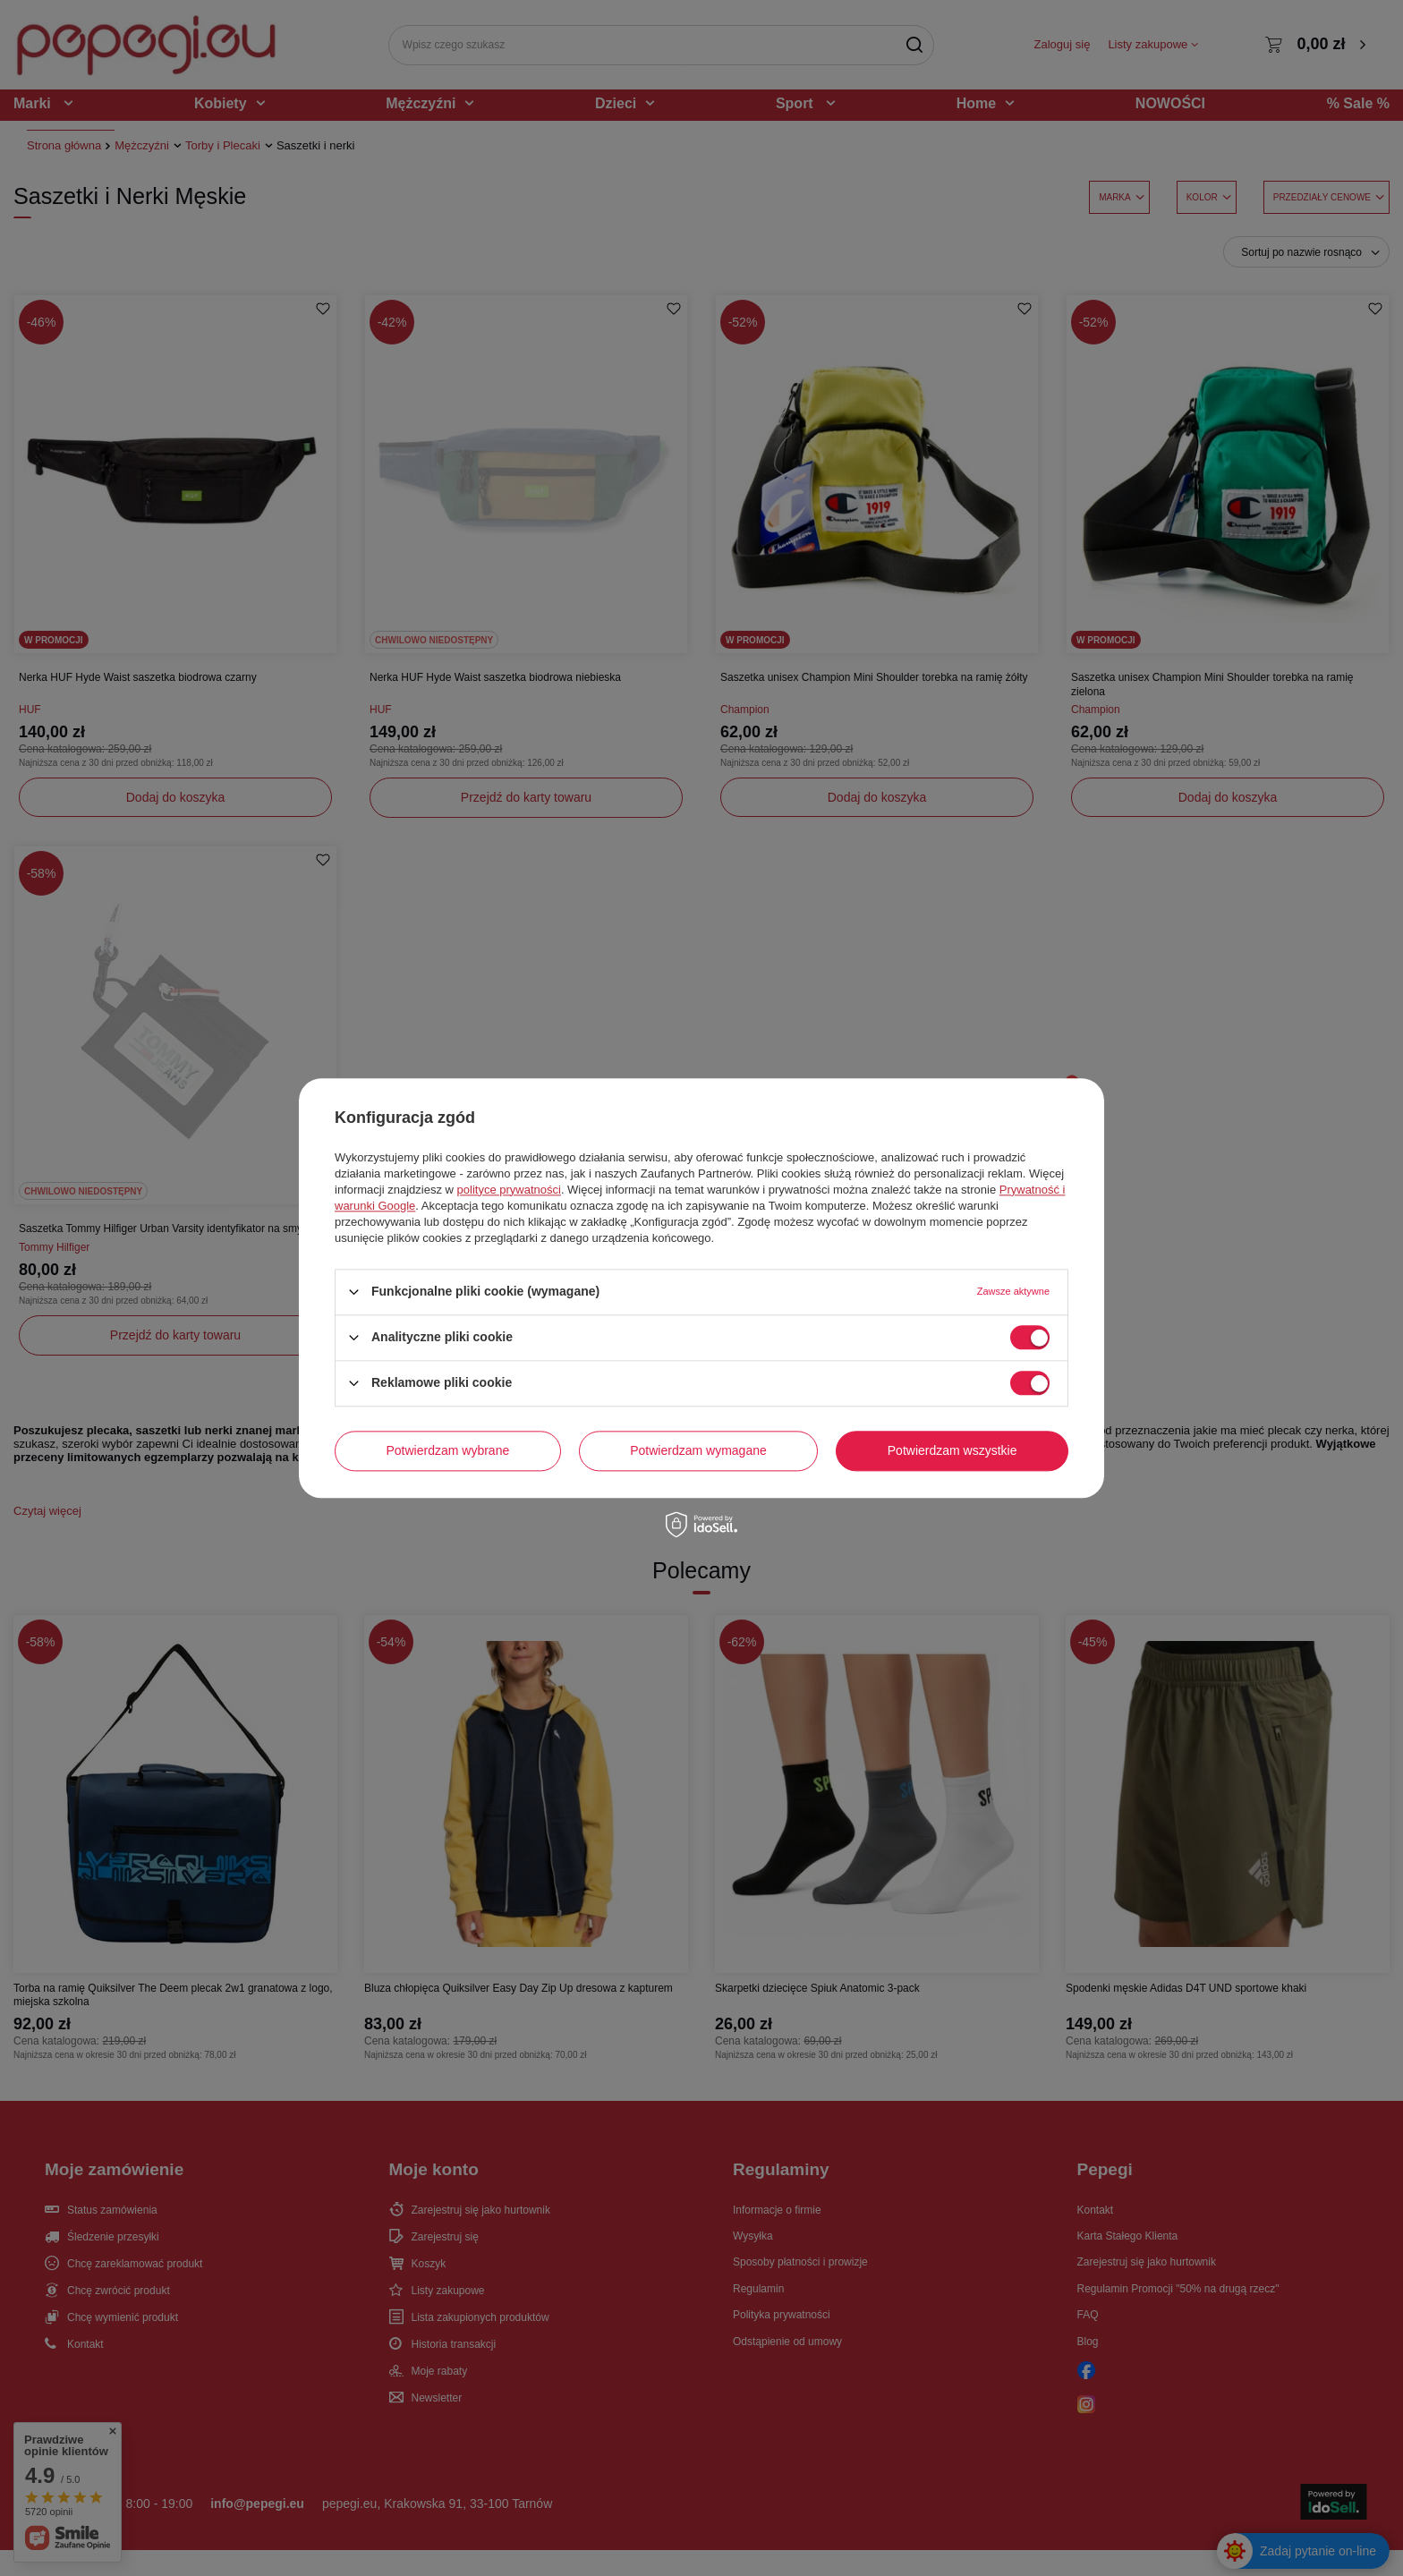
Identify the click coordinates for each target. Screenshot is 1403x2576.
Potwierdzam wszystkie (952, 1450)
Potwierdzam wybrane (448, 1450)
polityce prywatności (509, 1189)
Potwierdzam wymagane (698, 1450)
